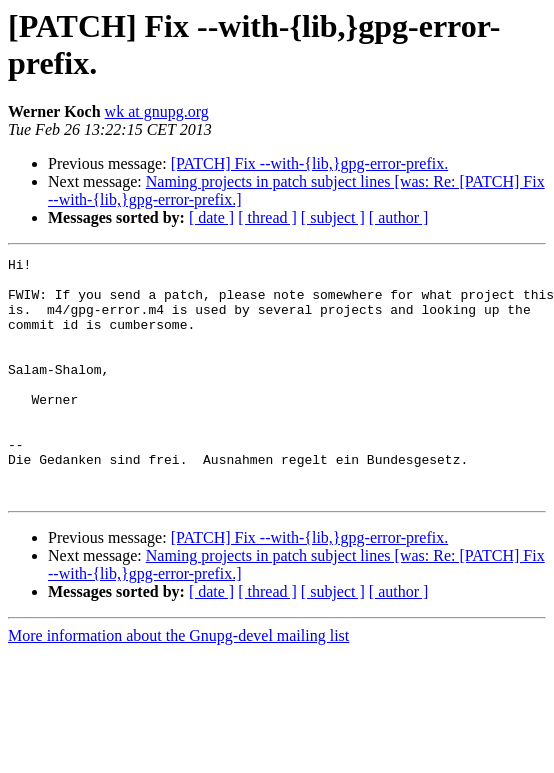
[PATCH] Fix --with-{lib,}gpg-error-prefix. (310, 163)
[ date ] (211, 217)
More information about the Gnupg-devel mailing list (178, 683)
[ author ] (399, 217)
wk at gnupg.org (157, 111)
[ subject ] (333, 217)
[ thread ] (267, 217)
